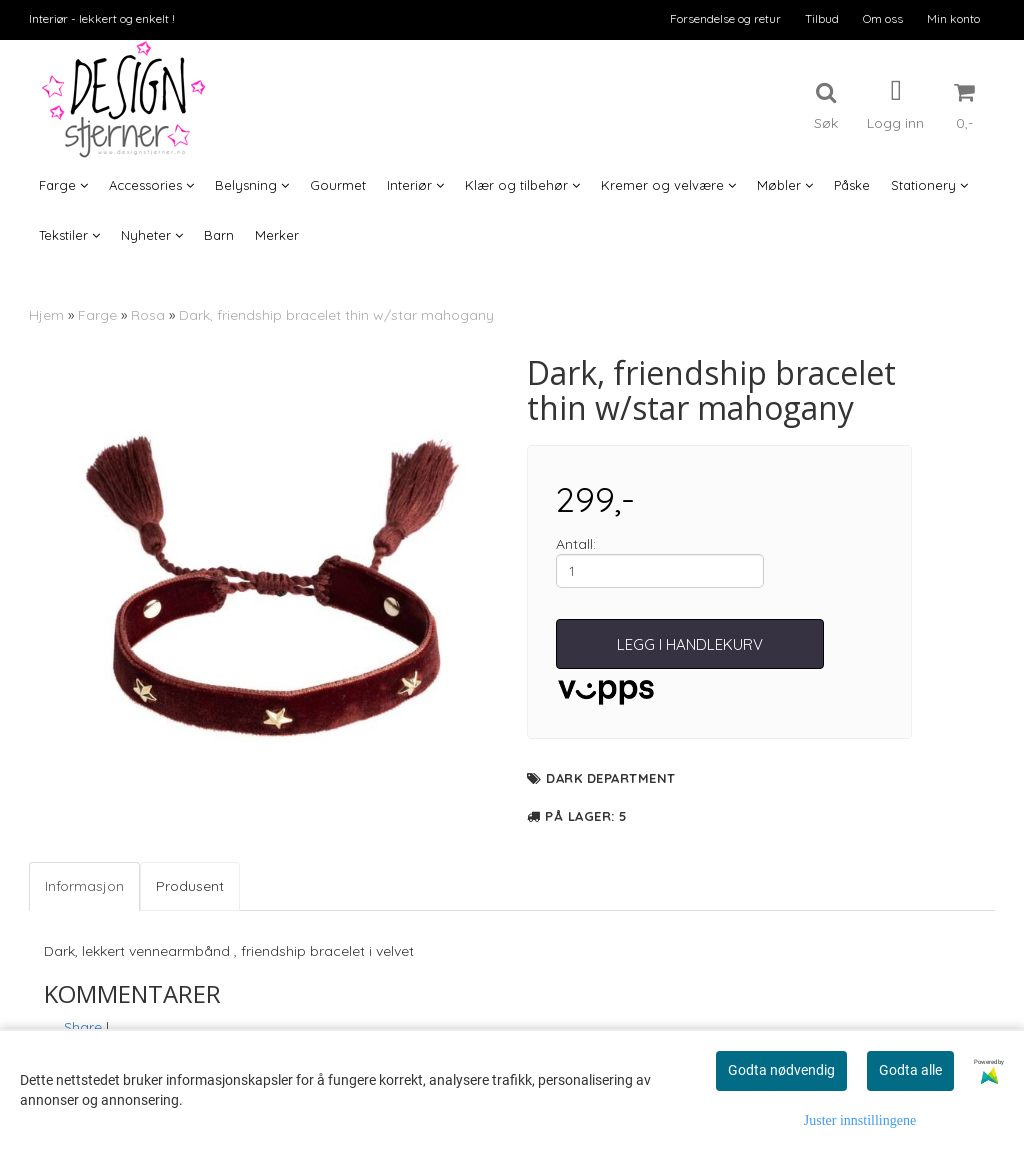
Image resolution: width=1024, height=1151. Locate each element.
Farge (97, 315)
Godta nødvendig (781, 1070)
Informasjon (84, 886)
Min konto (953, 18)
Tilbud (822, 18)
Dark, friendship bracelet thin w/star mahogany (336, 315)
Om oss (883, 18)
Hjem (46, 315)
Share (83, 1027)
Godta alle (910, 1070)
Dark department (611, 778)
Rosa (148, 315)
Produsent (190, 886)
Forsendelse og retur (725, 18)
